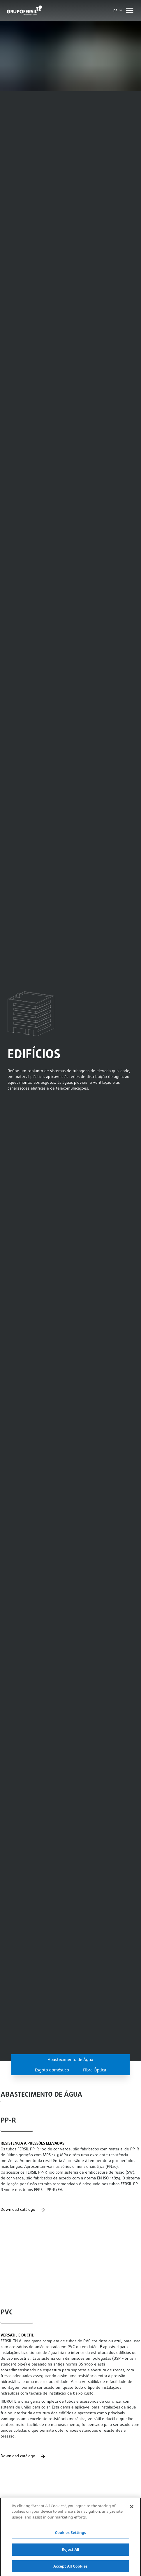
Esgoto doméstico (52, 2070)
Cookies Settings (70, 2538)
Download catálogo (23, 2210)
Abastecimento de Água (70, 2059)
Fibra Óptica (94, 2070)
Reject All (70, 2555)
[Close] (131, 2512)
